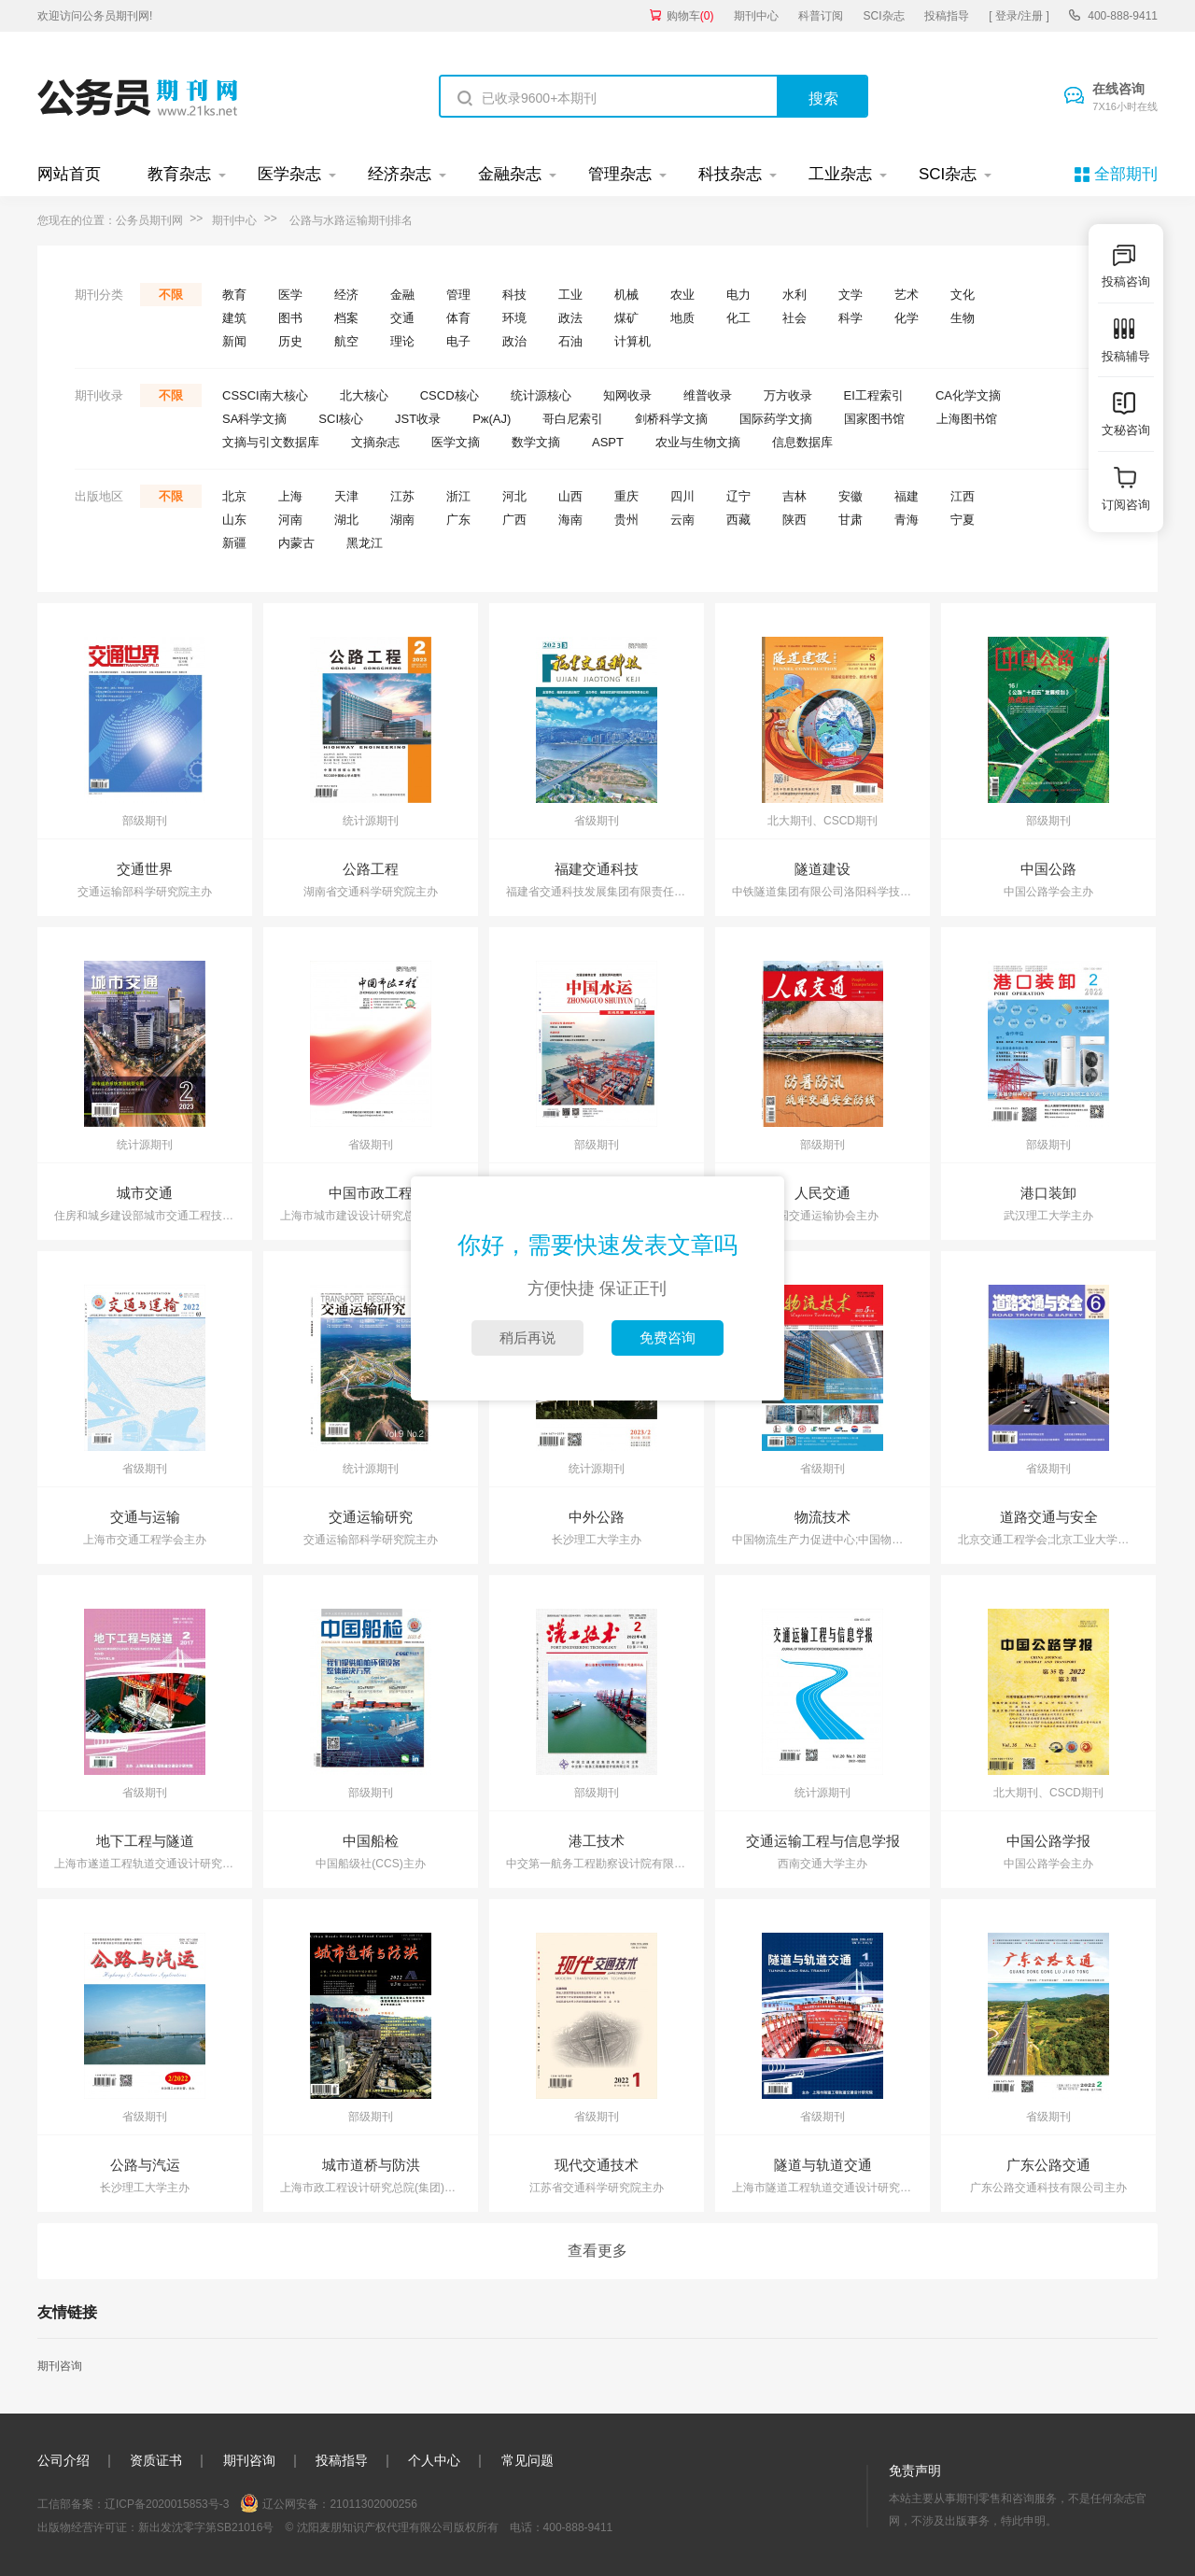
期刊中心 (756, 15)
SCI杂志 (884, 15)
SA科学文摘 (254, 419)
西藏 (738, 520)
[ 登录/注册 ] (1019, 15)
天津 (346, 496)
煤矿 (626, 318)
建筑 (234, 318)
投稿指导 (946, 15)
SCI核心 (340, 419)
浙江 (458, 496)
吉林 (794, 496)
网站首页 (69, 174)
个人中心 (434, 2460)
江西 (962, 496)
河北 (514, 496)
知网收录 (627, 395)
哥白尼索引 (572, 419)
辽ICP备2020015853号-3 (167, 2504)
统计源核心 (541, 395)
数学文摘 (536, 442)
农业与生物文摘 (697, 442)
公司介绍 (63, 2460)
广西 (514, 520)
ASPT (608, 442)
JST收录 (418, 419)
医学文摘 (455, 442)
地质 (682, 318)
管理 (458, 295)
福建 (906, 496)
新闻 (234, 341)
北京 (234, 496)
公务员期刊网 (149, 220)
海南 (570, 520)
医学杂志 (289, 174)
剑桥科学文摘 (671, 419)
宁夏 (962, 520)
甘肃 (850, 520)
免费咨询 (668, 1337)
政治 (514, 341)
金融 (402, 295)
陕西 (794, 520)
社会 (794, 318)
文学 (850, 295)
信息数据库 (802, 442)
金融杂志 (509, 174)
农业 (682, 295)
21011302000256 (373, 2504)
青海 (906, 520)
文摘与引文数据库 (270, 442)
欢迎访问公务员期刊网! (94, 15)
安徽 (850, 496)
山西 (570, 496)
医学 (290, 295)
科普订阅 (820, 15)
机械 (626, 295)
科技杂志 (730, 174)
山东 (234, 520)
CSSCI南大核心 (265, 395)
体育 (458, 318)
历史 (290, 341)
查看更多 (597, 2251)
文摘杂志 (375, 442)
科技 (514, 295)
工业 (570, 295)
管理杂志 (620, 174)
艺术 (906, 295)
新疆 (234, 543)
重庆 (626, 496)
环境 (514, 318)
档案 (346, 318)
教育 (234, 295)
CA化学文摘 (968, 395)
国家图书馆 (874, 419)
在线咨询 (1125, 98)
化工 (738, 318)
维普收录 (707, 395)
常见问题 (527, 2460)
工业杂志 (840, 174)
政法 (570, 318)
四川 (682, 496)
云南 (682, 520)
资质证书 (156, 2460)
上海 (290, 496)
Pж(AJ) (491, 419)
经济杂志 (399, 174)
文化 (962, 295)
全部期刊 (1126, 174)
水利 (794, 295)
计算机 (632, 341)
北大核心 (364, 395)
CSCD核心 (449, 395)
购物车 (690, 15)
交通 (402, 318)
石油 (570, 341)
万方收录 (788, 395)
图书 (290, 318)
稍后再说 (527, 1337)
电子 (458, 341)
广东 (458, 520)
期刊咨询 (59, 2365)
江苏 (402, 496)
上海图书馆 (966, 419)
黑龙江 (364, 543)
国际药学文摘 (775, 419)
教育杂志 (179, 174)
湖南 (402, 520)
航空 (346, 341)
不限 (171, 295)
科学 (850, 318)
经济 (346, 295)
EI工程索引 (874, 395)
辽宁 (738, 496)
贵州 (626, 520)
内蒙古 (296, 543)
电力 (738, 295)
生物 (962, 318)
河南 (290, 520)
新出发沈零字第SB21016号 (206, 2527)
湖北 (346, 520)
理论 (402, 341)
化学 (906, 318)
